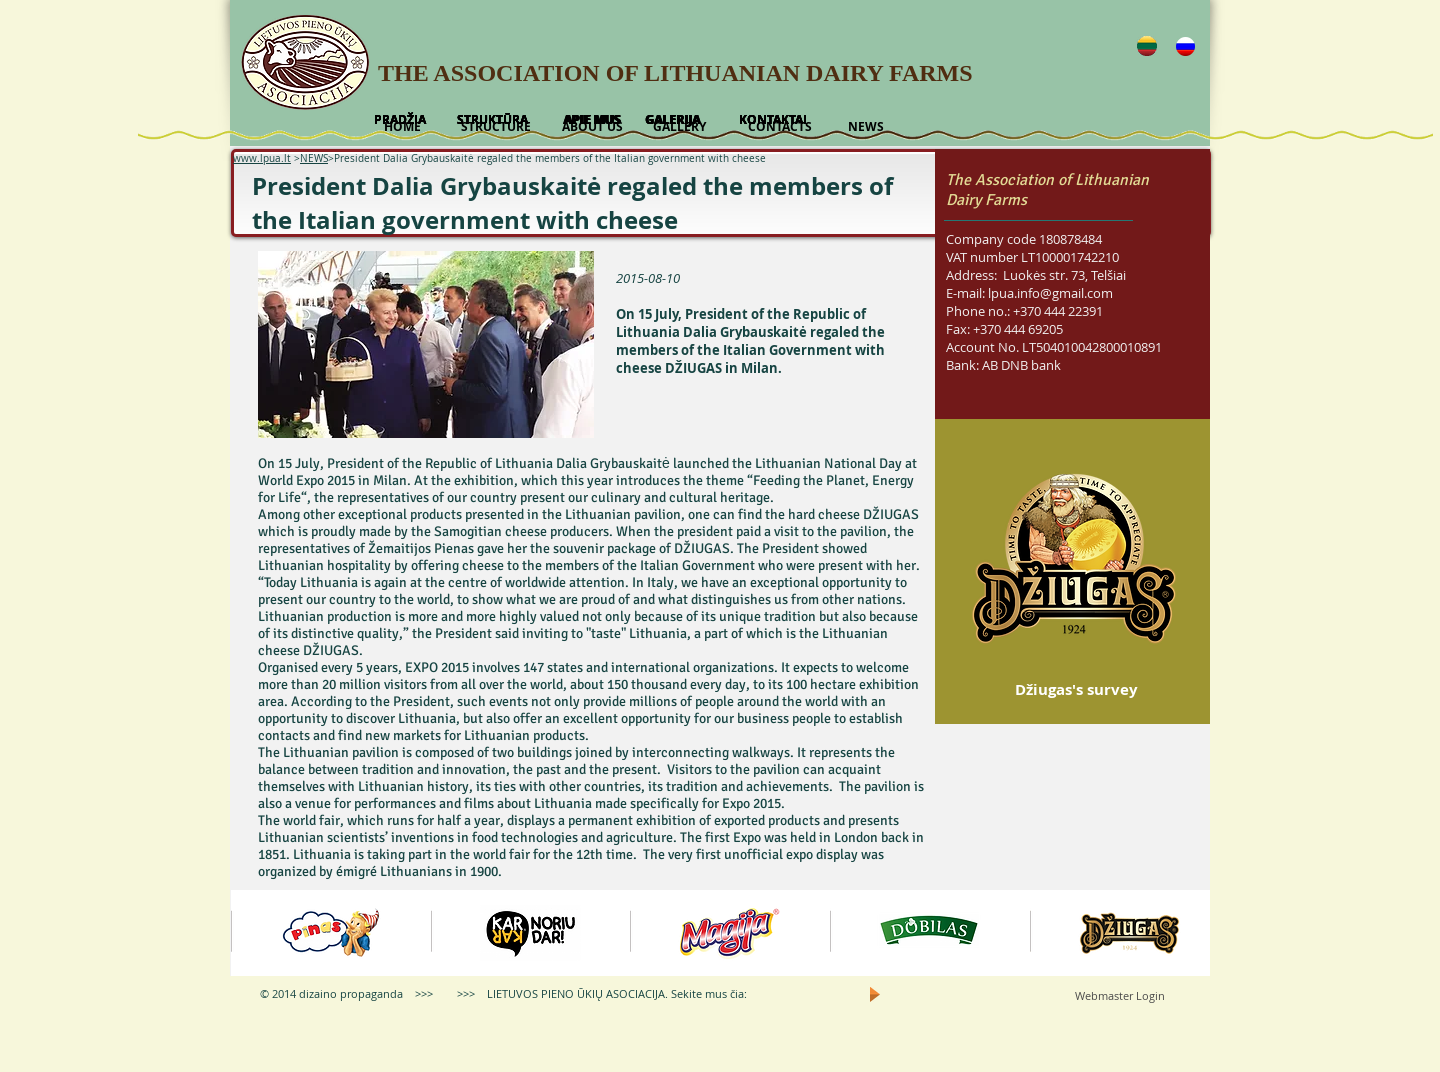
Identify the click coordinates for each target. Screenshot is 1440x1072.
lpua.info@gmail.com (1050, 293)
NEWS (314, 158)
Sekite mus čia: (709, 993)
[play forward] (1185, 933)
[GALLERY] (679, 127)
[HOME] (402, 127)
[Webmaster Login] (1120, 996)
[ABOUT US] (592, 127)
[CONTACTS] (779, 127)
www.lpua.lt (262, 158)
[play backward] (256, 933)
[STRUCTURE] (495, 127)
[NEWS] (865, 127)
